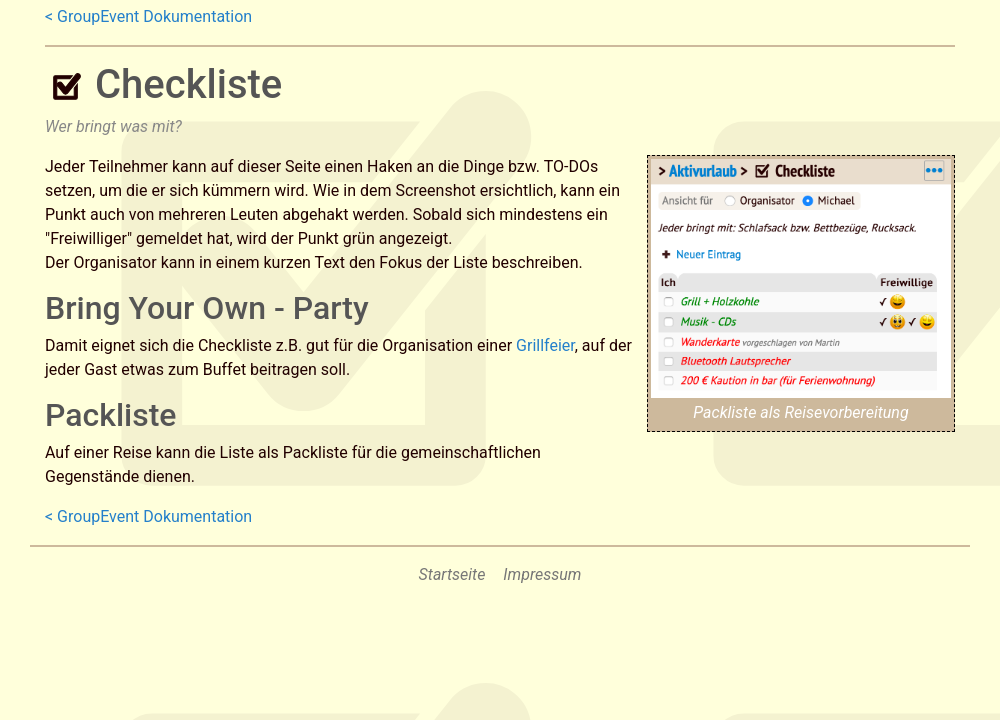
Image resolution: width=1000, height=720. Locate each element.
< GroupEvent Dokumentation (148, 16)
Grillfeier (545, 345)
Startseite (452, 574)
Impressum (542, 574)
